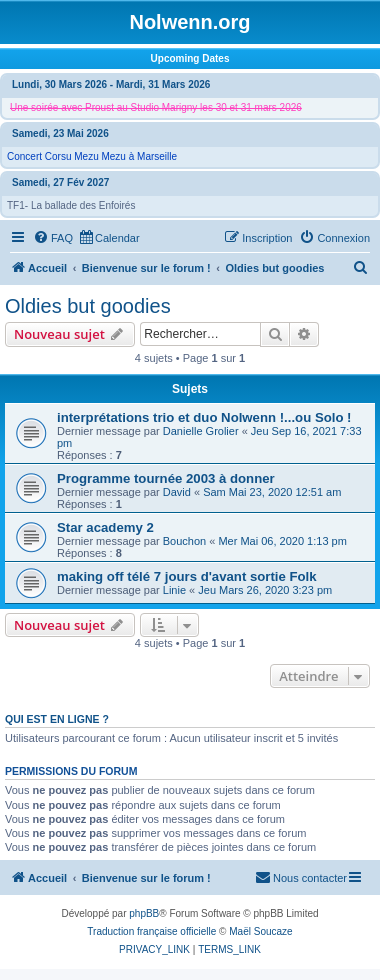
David (177, 492)
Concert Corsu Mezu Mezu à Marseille (92, 156)
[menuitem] (53, 238)
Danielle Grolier (201, 431)
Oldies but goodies (88, 306)
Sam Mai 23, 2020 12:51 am (272, 492)
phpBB (144, 913)
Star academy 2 (105, 527)
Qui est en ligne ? (57, 719)
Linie (174, 590)
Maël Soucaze (260, 931)
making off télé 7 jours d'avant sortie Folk (187, 576)
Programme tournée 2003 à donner (166, 478)
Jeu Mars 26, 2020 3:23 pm (265, 590)
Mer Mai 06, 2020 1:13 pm (282, 541)
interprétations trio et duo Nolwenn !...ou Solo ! (204, 417)
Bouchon (184, 541)
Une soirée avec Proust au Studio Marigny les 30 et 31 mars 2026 (156, 107)
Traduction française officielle (151, 931)
